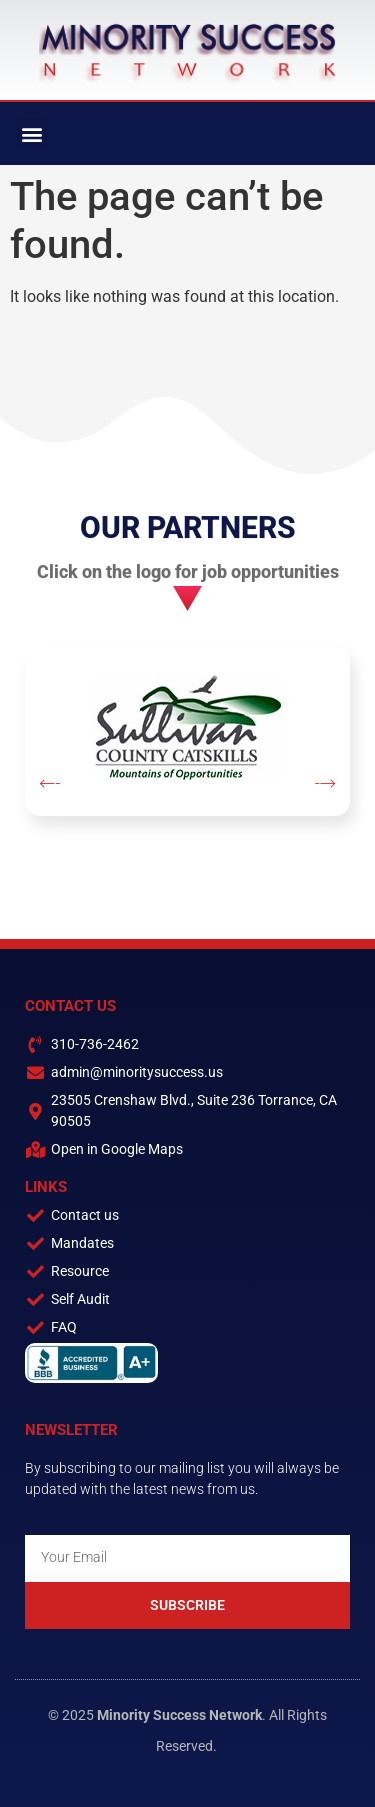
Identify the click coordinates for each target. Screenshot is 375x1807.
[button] (31, 133)
